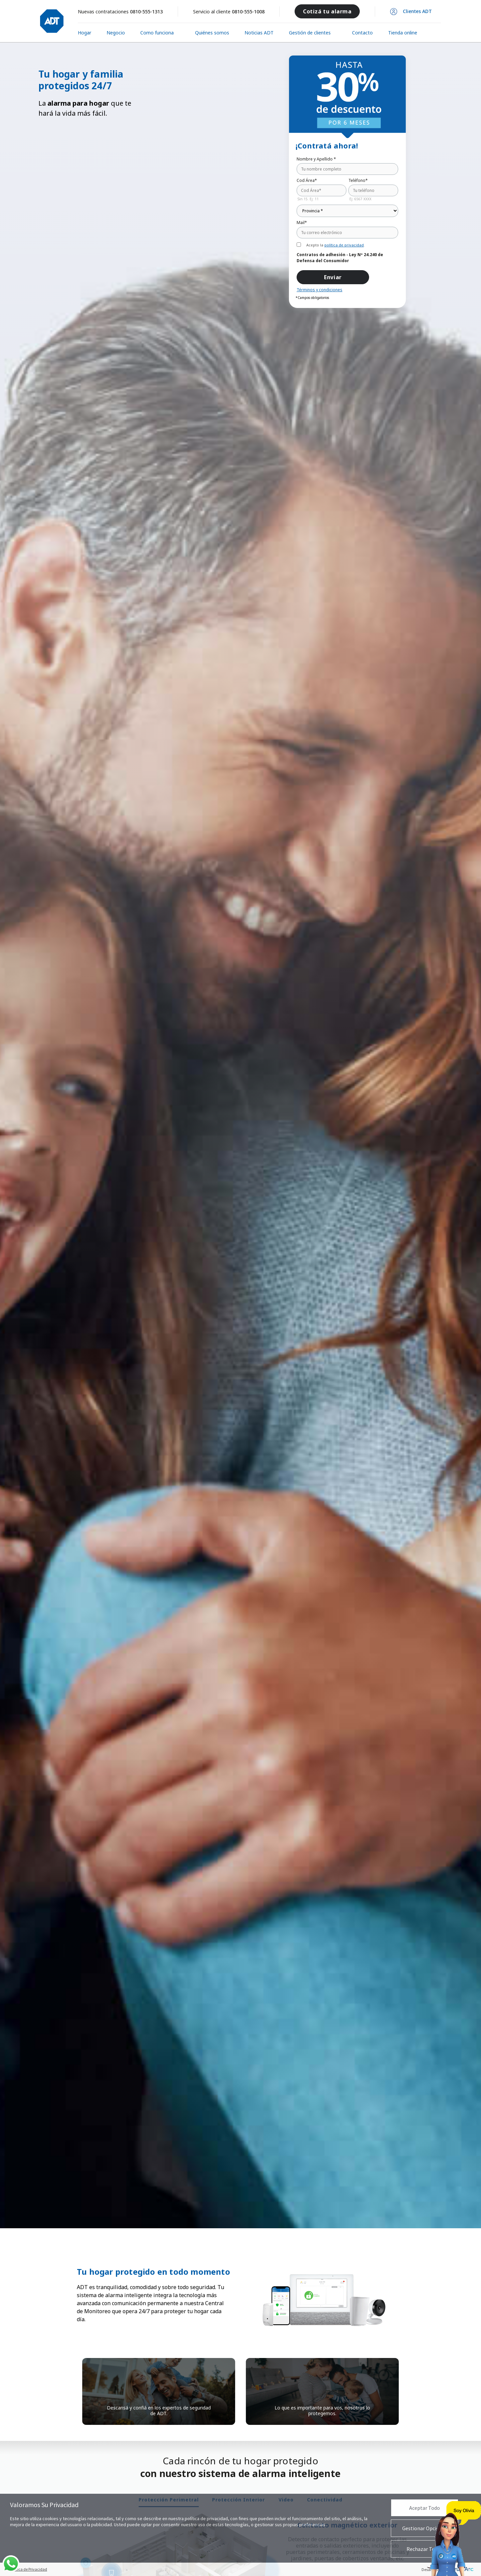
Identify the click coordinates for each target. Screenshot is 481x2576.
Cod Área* (307, 180)
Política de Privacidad (28, 2569)
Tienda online (402, 32)
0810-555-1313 (146, 11)
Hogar (84, 32)
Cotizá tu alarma (327, 11)
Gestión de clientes (310, 32)
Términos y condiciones (319, 290)
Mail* (302, 222)
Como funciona (157, 32)
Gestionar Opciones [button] (424, 2528)
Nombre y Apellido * (316, 159)
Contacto (362, 32)
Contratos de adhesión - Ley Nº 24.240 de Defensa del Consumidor (340, 257)
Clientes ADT (417, 11)
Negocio (116, 32)
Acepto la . (335, 245)
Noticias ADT (259, 32)
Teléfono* (358, 180)
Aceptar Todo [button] (424, 2507)
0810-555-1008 (248, 11)
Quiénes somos (212, 32)
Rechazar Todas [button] (425, 2549)
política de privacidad (344, 244)
